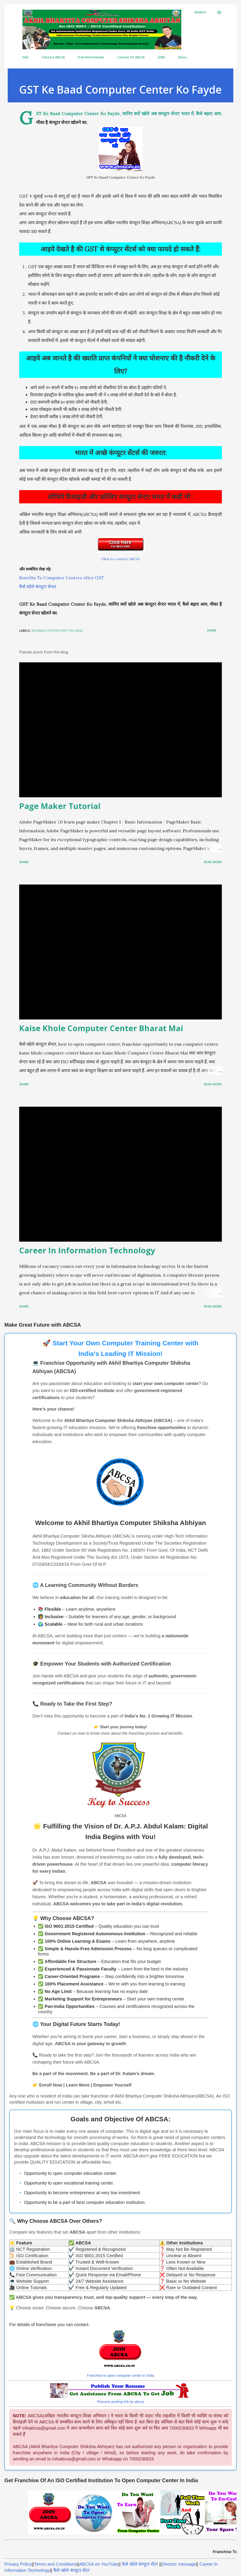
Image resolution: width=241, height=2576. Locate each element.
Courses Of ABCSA (131, 57)
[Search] (200, 12)
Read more (213, 862)
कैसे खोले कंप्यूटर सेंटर (140, 2564)
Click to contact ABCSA (120, 559)
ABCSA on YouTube (98, 2564)
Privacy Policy (18, 2564)
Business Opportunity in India (57, 630)
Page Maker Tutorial (59, 806)
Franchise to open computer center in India (120, 2375)
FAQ (25, 57)
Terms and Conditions (55, 2564)
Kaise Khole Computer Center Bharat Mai (101, 1028)
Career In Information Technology (87, 1250)
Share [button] (212, 630)
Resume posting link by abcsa (120, 2402)
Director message (178, 2564)
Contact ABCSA (53, 57)
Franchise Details (91, 57)
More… (183, 57)
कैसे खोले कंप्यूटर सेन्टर (37, 586)
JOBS (161, 57)
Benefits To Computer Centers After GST (61, 577)
